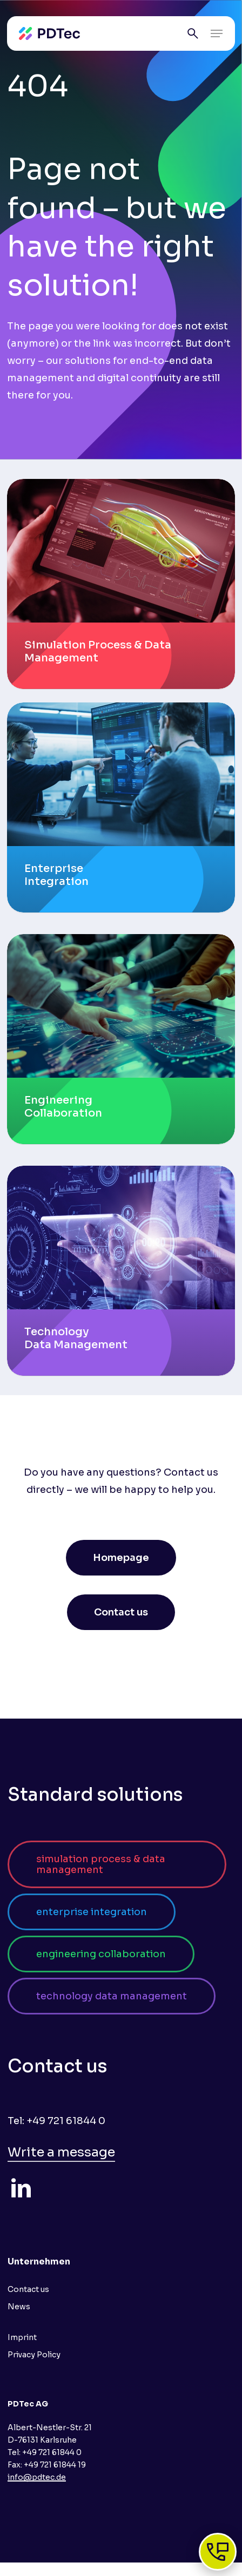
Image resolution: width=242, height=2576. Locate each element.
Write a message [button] (61, 2152)
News (19, 2306)
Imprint (22, 2337)
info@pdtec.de (37, 2477)
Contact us (28, 2289)
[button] (217, 33)
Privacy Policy (34, 2354)
